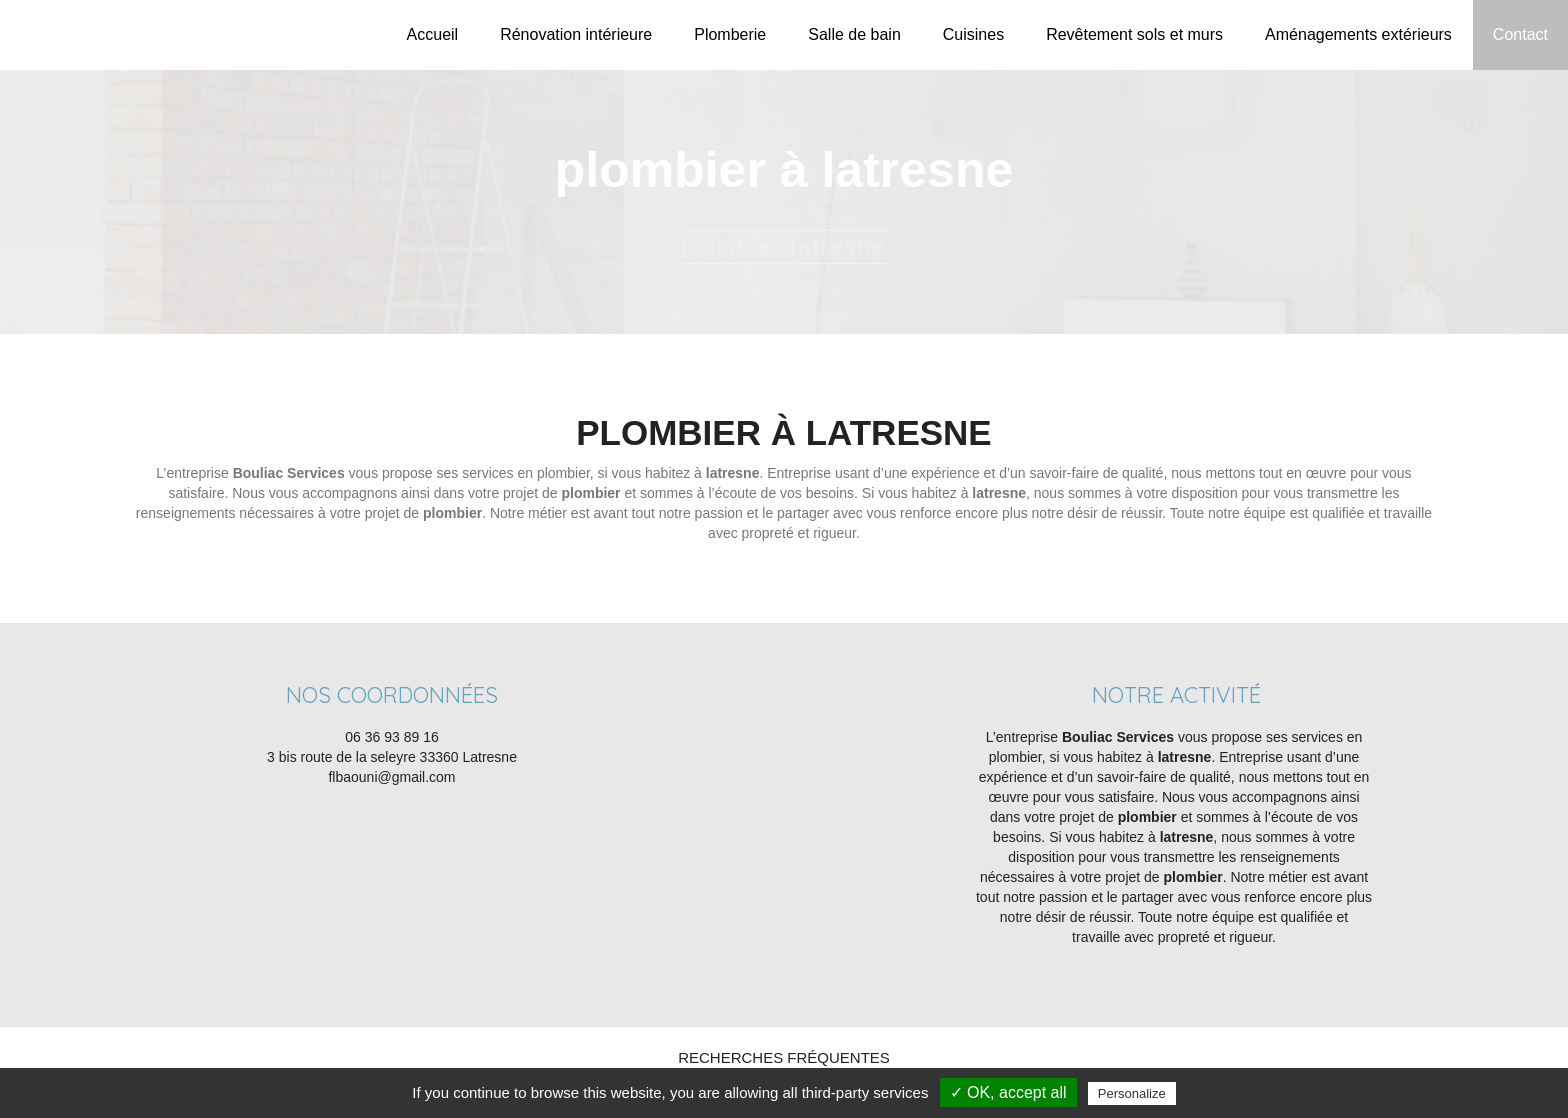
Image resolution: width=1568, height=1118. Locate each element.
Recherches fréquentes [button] (784, 1057)
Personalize (1132, 1093)
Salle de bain (854, 34)
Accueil (433, 34)
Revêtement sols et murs (1134, 34)
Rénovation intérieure (576, 34)
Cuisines (973, 34)
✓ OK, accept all (1008, 1092)
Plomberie (730, 34)
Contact (1520, 34)
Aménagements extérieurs (1358, 34)
